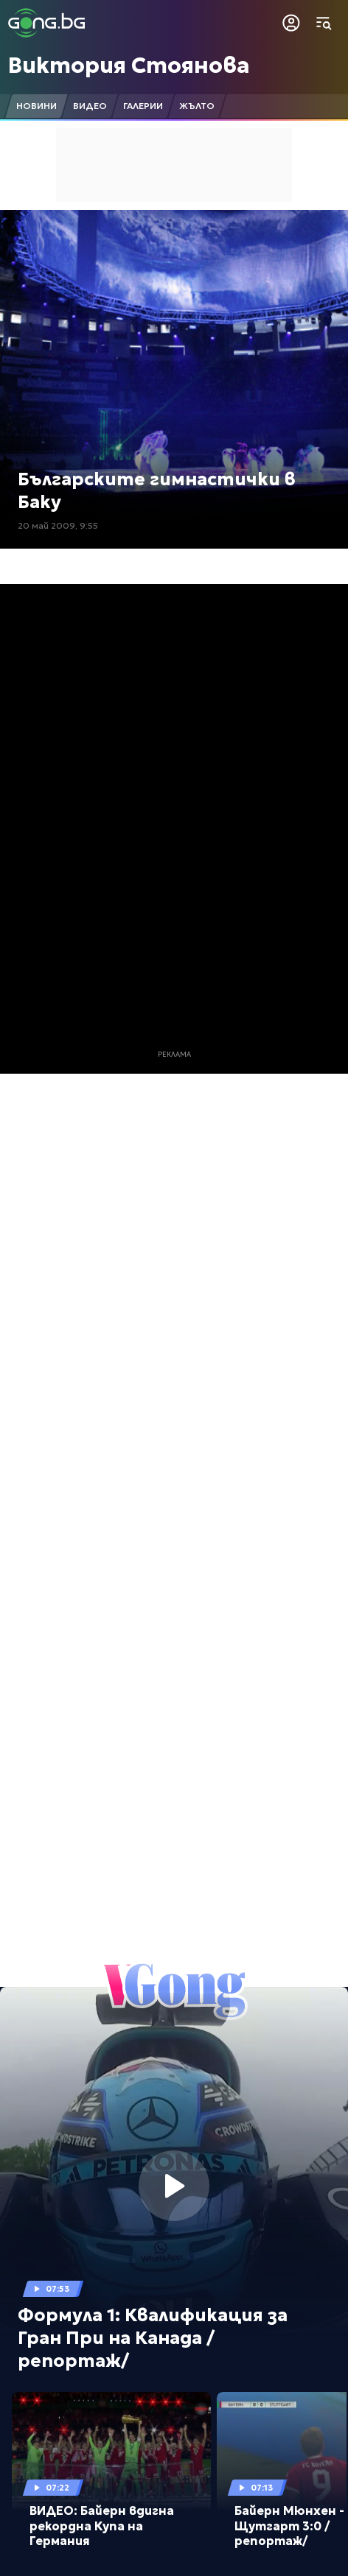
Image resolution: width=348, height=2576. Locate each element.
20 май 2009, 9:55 (58, 525)
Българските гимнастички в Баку (157, 490)
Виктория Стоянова (129, 65)
